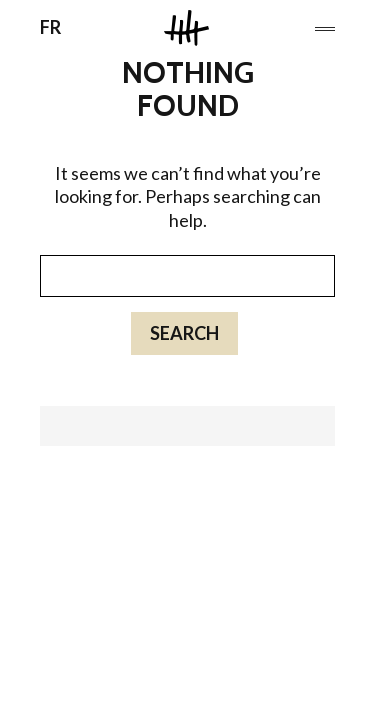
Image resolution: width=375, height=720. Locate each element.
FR (50, 27)
